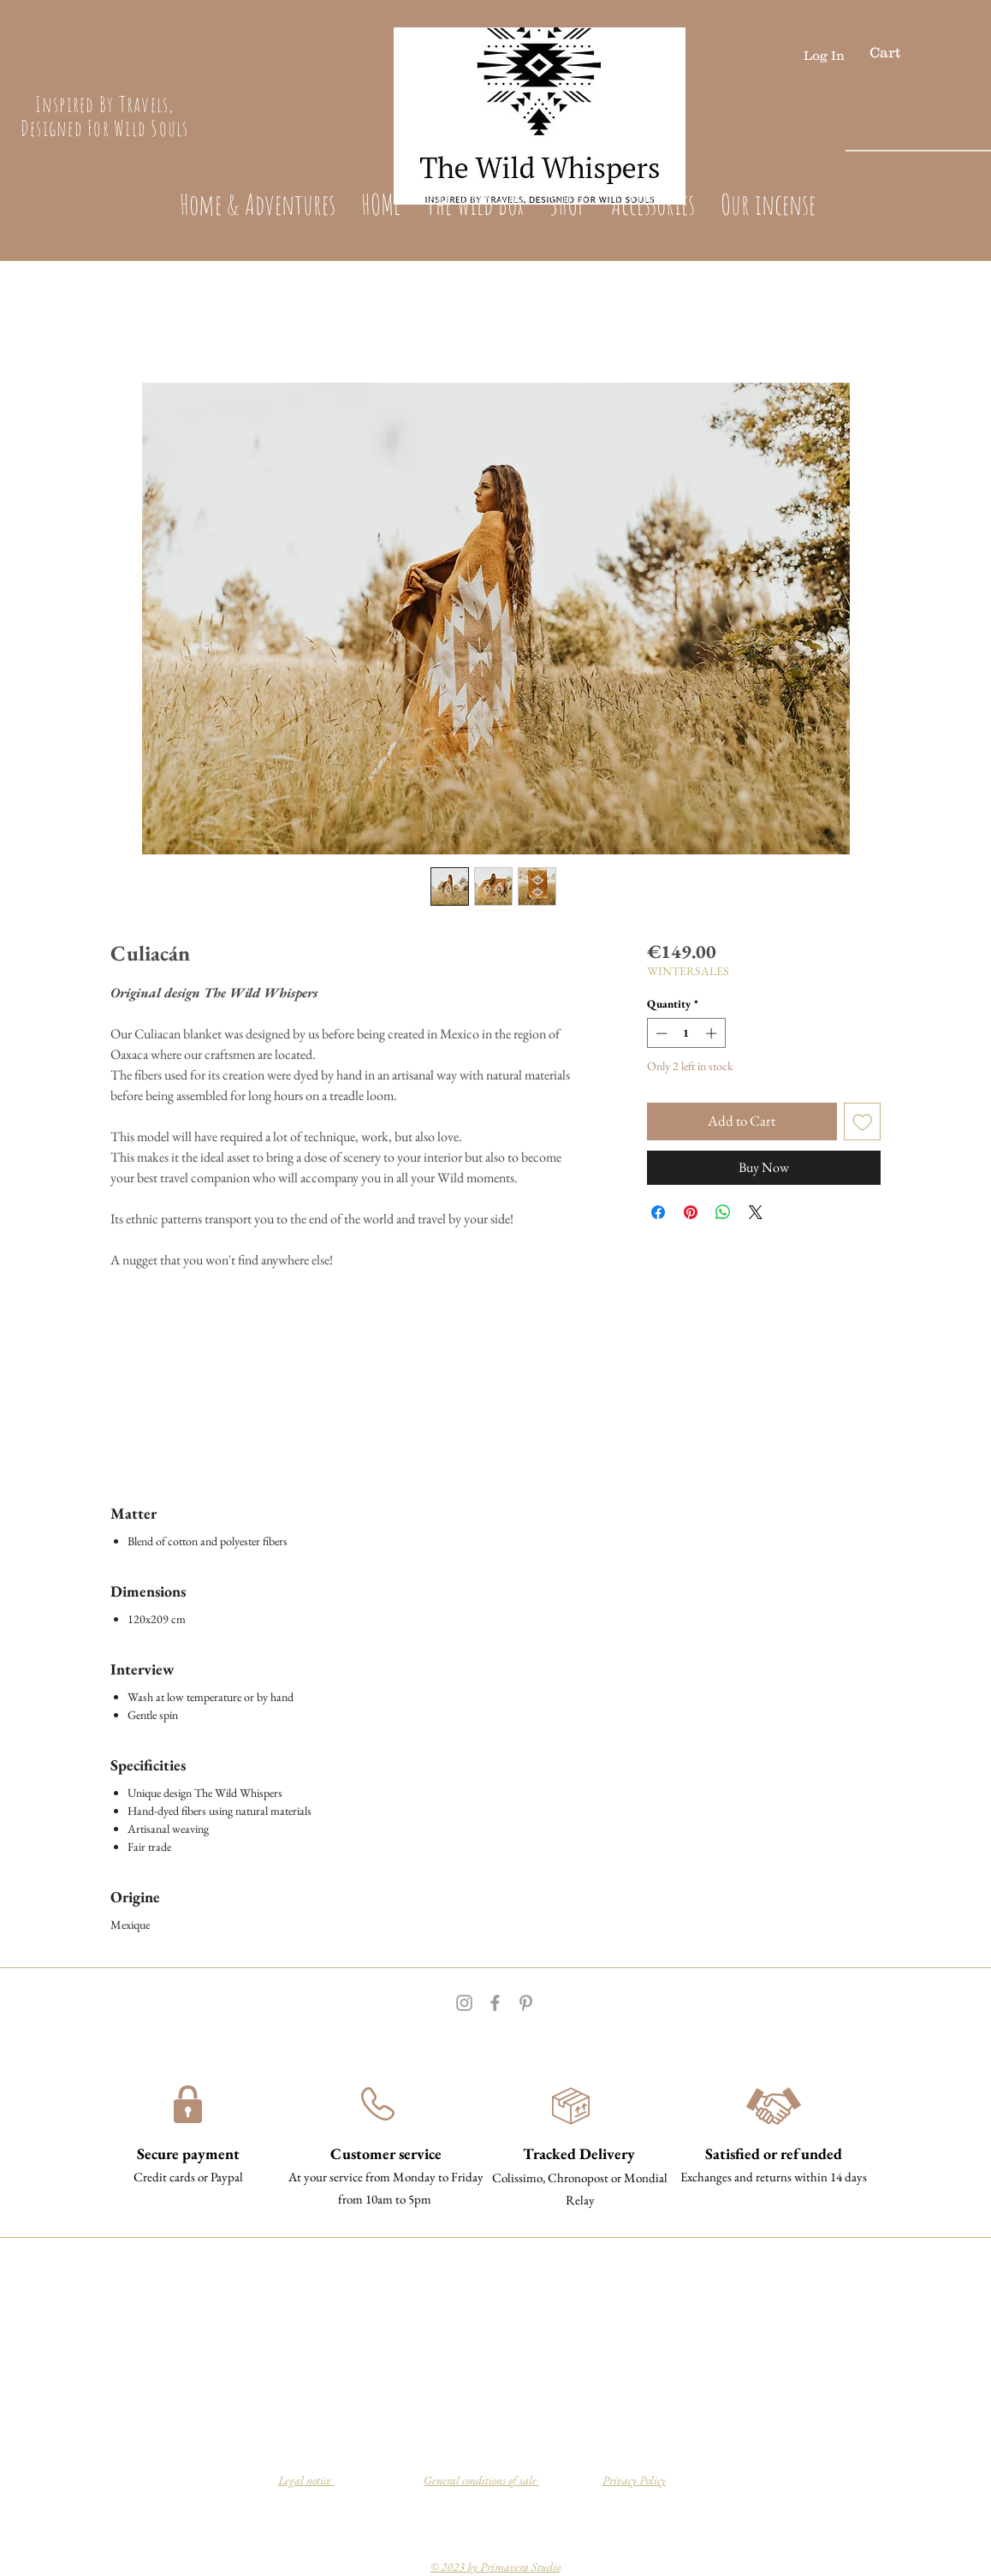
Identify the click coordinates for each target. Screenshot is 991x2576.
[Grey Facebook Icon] (495, 2003)
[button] (901, 52)
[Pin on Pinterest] (690, 1212)
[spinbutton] (686, 1033)
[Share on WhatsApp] (723, 1212)
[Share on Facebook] (658, 1212)
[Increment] (713, 1033)
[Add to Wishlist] (862, 1121)
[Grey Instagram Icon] (464, 2003)
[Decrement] (660, 1033)
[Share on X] (755, 1212)
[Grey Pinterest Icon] (526, 2003)
